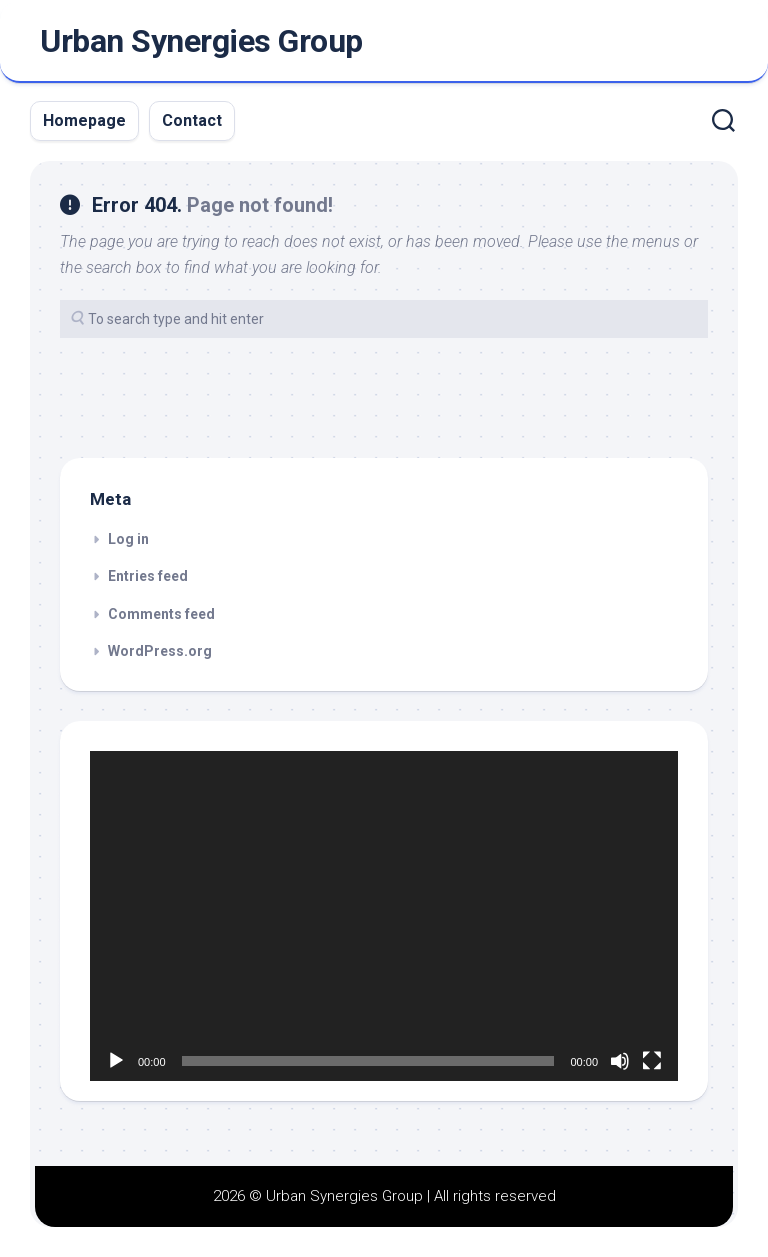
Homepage (84, 120)
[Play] (116, 1061)
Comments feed (161, 614)
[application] (384, 916)
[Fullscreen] (652, 1061)
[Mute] (620, 1061)
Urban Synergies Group (201, 41)
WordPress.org (160, 651)
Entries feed (148, 576)
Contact (192, 120)
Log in (128, 539)
